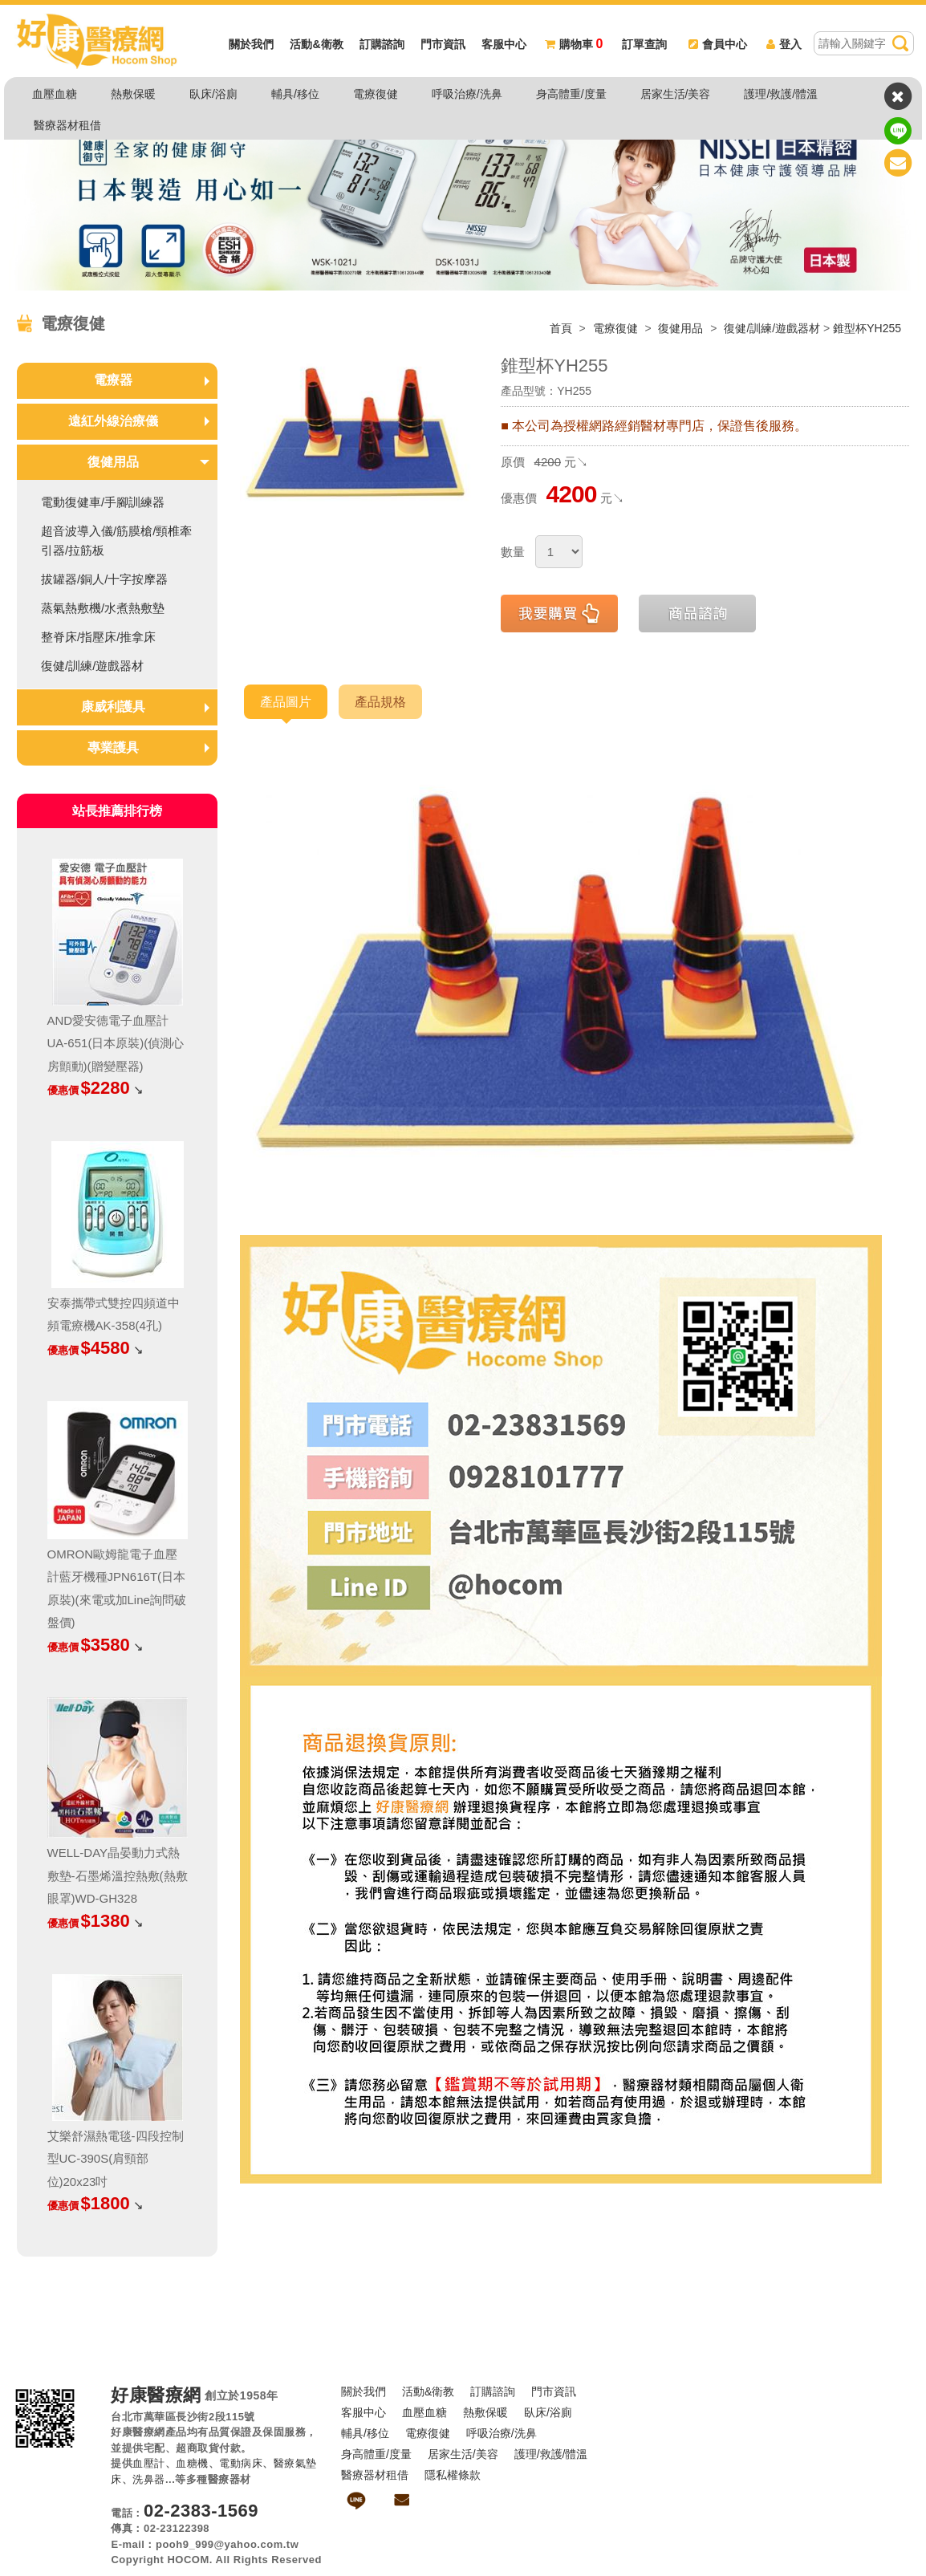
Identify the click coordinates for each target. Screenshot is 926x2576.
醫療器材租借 (67, 125)
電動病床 (240, 2463)
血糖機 (192, 2463)
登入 (784, 44)
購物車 (574, 44)
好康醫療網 (156, 2395)
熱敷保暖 (133, 93)
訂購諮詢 (381, 44)
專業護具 (113, 747)
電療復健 (375, 93)
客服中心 (503, 44)
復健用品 (682, 328)
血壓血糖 (54, 93)
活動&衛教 (316, 44)
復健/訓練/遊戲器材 (772, 328)
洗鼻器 (148, 2479)
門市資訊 (442, 44)
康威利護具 (113, 706)
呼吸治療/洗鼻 (467, 93)
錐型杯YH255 (867, 328)
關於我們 (251, 44)
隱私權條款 (452, 2474)
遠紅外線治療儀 (113, 421)
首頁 (561, 328)
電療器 (113, 380)
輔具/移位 (295, 93)
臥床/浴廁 (213, 93)
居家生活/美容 (675, 93)
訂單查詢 (644, 44)
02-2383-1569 (201, 2511)
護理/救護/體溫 (781, 93)
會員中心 (717, 44)
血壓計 (148, 2463)
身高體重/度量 (571, 93)
